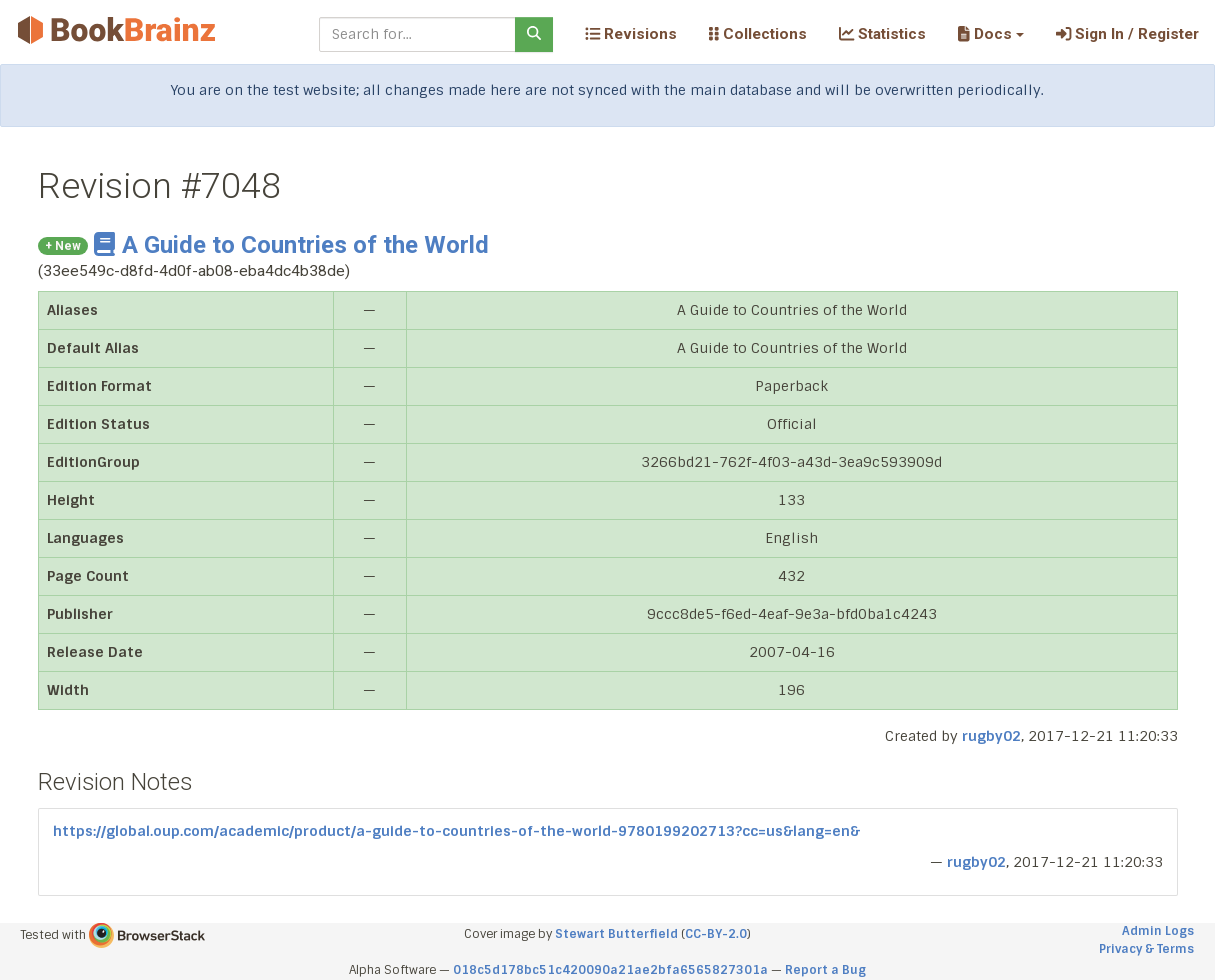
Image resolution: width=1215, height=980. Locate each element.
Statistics (882, 34)
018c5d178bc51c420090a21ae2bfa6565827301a (610, 970)
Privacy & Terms (1146, 949)
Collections (758, 34)
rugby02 (991, 736)
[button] (990, 34)
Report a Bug (825, 970)
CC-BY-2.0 (716, 934)
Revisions (631, 34)
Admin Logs (1158, 931)
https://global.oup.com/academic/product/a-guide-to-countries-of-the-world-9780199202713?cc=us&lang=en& (456, 831)
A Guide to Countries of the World (291, 245)
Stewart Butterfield (616, 934)
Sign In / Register (1127, 34)
